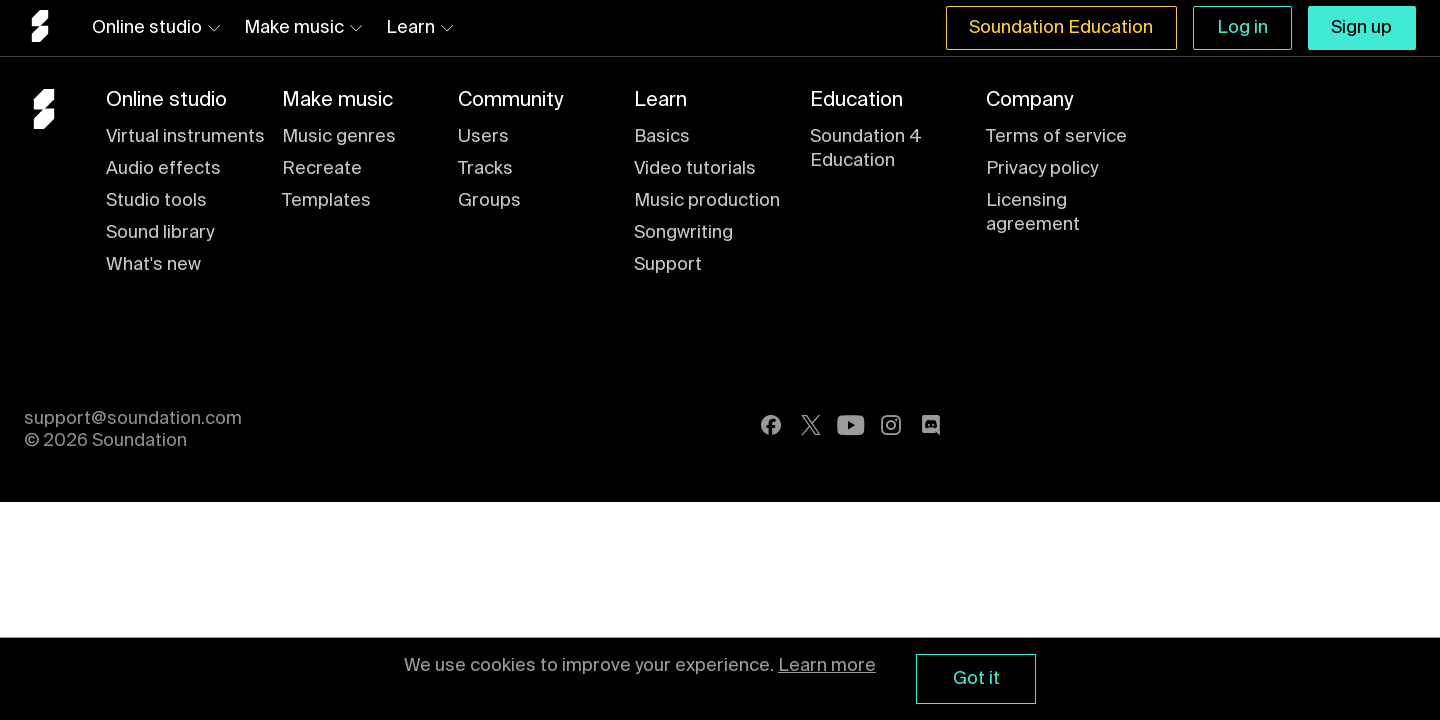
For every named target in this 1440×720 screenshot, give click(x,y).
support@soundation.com (133, 419)
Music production (707, 201)
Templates (326, 201)
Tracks (485, 169)
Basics (662, 137)
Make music (303, 28)
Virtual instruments (185, 137)
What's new (153, 265)
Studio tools (156, 201)
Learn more (827, 666)
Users (483, 137)
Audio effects (163, 169)
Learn (419, 28)
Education (856, 101)
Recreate (322, 169)
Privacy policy (1042, 169)
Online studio (156, 28)
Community (510, 101)
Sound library (160, 233)
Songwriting (683, 233)
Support (668, 265)
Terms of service (1056, 137)
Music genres (339, 137)
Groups (489, 201)
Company (1029, 101)
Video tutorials (695, 169)
